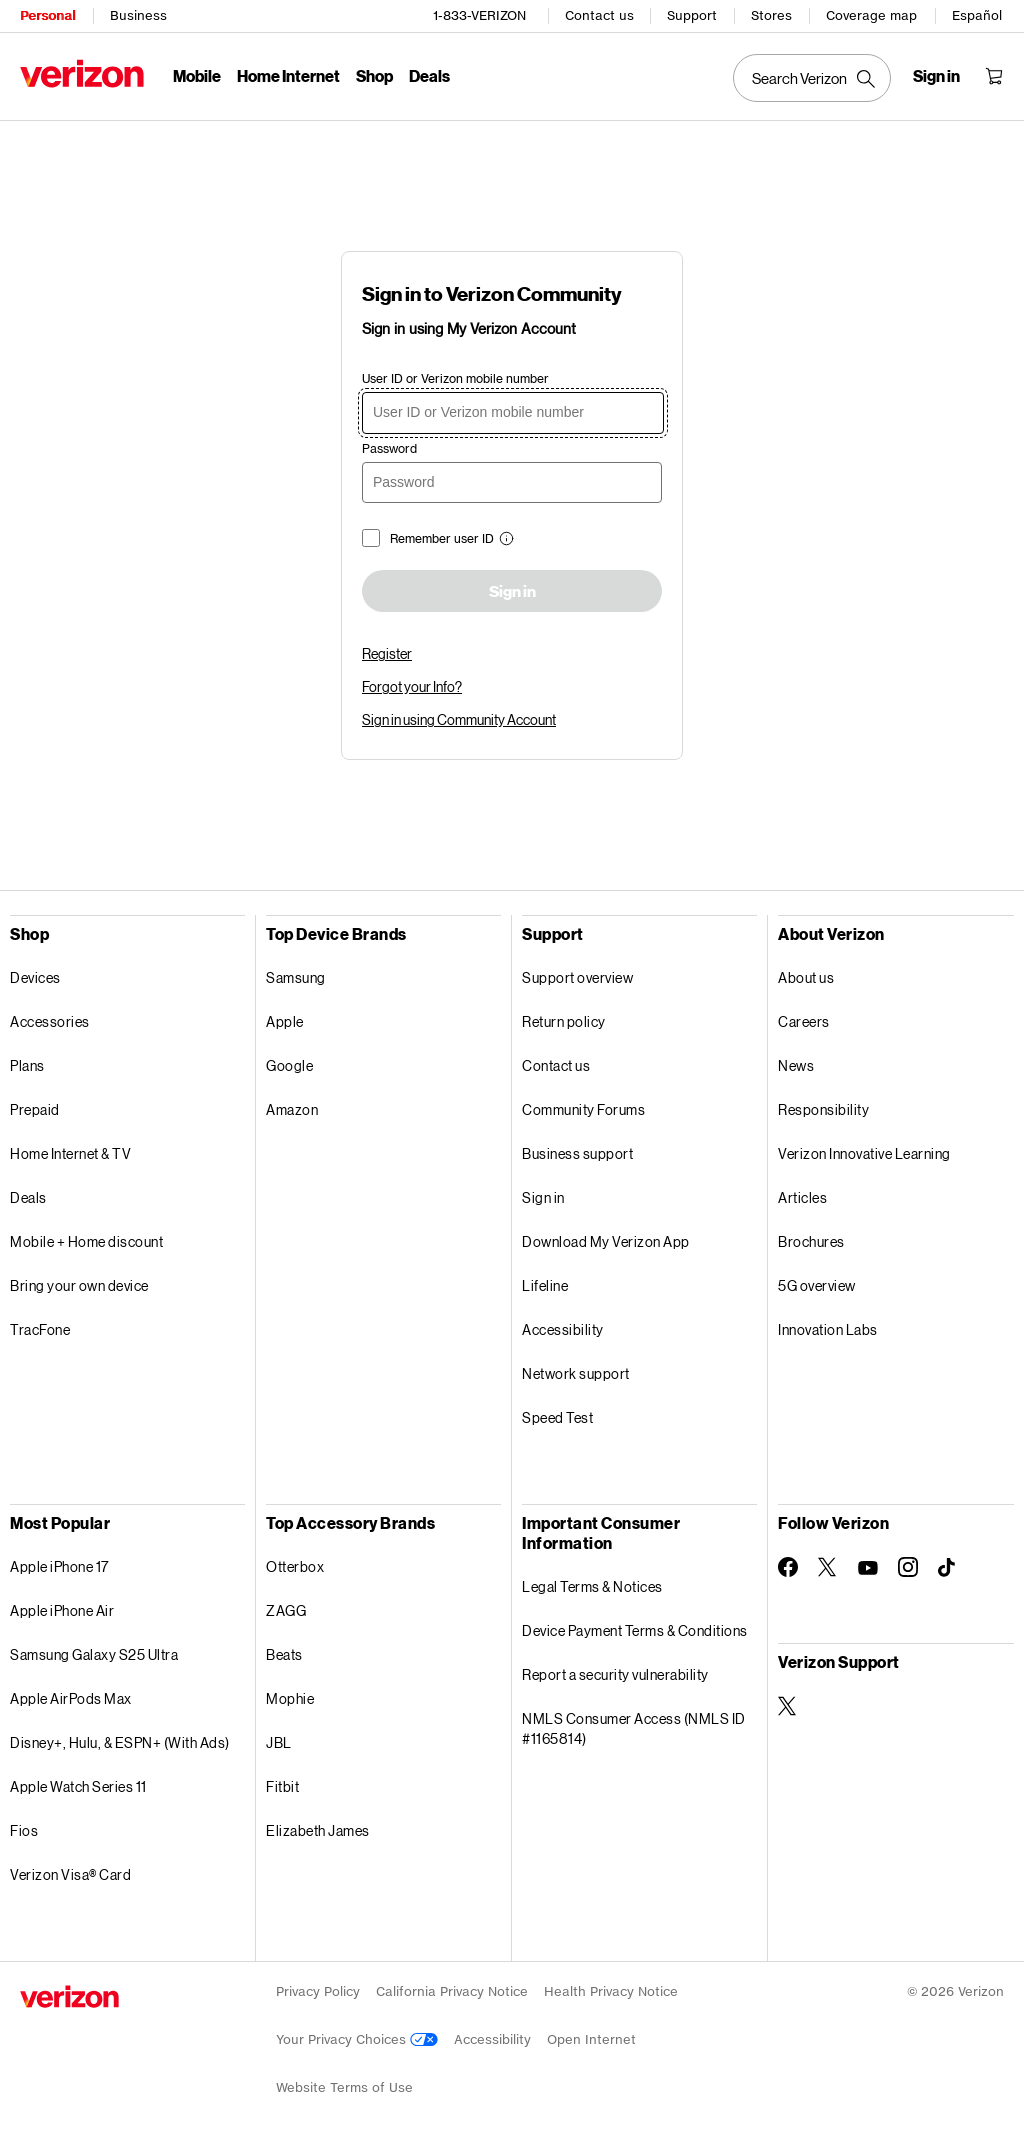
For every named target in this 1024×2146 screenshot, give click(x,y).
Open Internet (591, 2039)
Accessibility (563, 1329)
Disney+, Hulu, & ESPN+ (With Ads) (120, 1742)
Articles (802, 1197)
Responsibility (823, 1109)
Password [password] (389, 448)
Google (289, 1065)
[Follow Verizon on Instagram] (908, 1567)
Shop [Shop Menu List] (374, 75)
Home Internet (288, 75)
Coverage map (871, 15)
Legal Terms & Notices (592, 1586)
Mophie (290, 1698)
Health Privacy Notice (611, 1991)
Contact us (599, 15)
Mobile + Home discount (86, 1241)
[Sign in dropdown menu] (936, 76)
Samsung (296, 977)
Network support (576, 1373)
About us (806, 977)
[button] (504, 540)
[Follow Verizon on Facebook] (788, 1567)
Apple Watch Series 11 (78, 1786)
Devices (35, 977)
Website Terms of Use (344, 2087)
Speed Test (557, 1417)
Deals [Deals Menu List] (429, 75)
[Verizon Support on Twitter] (788, 1706)
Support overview (577, 977)
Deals (28, 1197)
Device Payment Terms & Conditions (635, 1630)
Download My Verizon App (606, 1241)
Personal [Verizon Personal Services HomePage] (47, 15)
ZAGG (286, 1610)
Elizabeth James (318, 1830)
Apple (285, 1021)
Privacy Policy (318, 1991)
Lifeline (545, 1285)
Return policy (564, 1021)
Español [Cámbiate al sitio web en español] (977, 15)
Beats (284, 1654)
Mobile (197, 75)
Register (387, 653)
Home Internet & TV (70, 1153)
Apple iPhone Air (62, 1610)
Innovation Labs (828, 1329)
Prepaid (35, 1109)
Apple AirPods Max (71, 1698)
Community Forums (583, 1109)
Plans (27, 1065)
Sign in (512, 592)
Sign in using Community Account (459, 719)
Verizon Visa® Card (70, 1874)
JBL (279, 1742)
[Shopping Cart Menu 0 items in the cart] (994, 76)
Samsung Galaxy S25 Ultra (94, 1654)
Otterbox (295, 1566)
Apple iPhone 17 (59, 1566)
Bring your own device (79, 1285)
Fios (24, 1830)
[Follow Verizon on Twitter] (828, 1567)
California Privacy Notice (452, 1991)
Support (692, 15)
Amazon (292, 1109)
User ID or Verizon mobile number (455, 378)
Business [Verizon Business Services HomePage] (138, 15)
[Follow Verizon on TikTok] (948, 1568)
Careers (804, 1021)
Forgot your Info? (412, 686)
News (796, 1065)
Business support (577, 1153)
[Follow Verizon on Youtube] (868, 1568)
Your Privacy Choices (357, 2039)
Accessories (50, 1021)
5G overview (817, 1285)
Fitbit (282, 1786)
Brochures (811, 1241)
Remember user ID (442, 538)
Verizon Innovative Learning (864, 1153)
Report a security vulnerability (615, 1674)
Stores (771, 15)
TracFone (40, 1329)
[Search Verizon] (812, 78)
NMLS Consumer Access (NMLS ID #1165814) (634, 1728)
